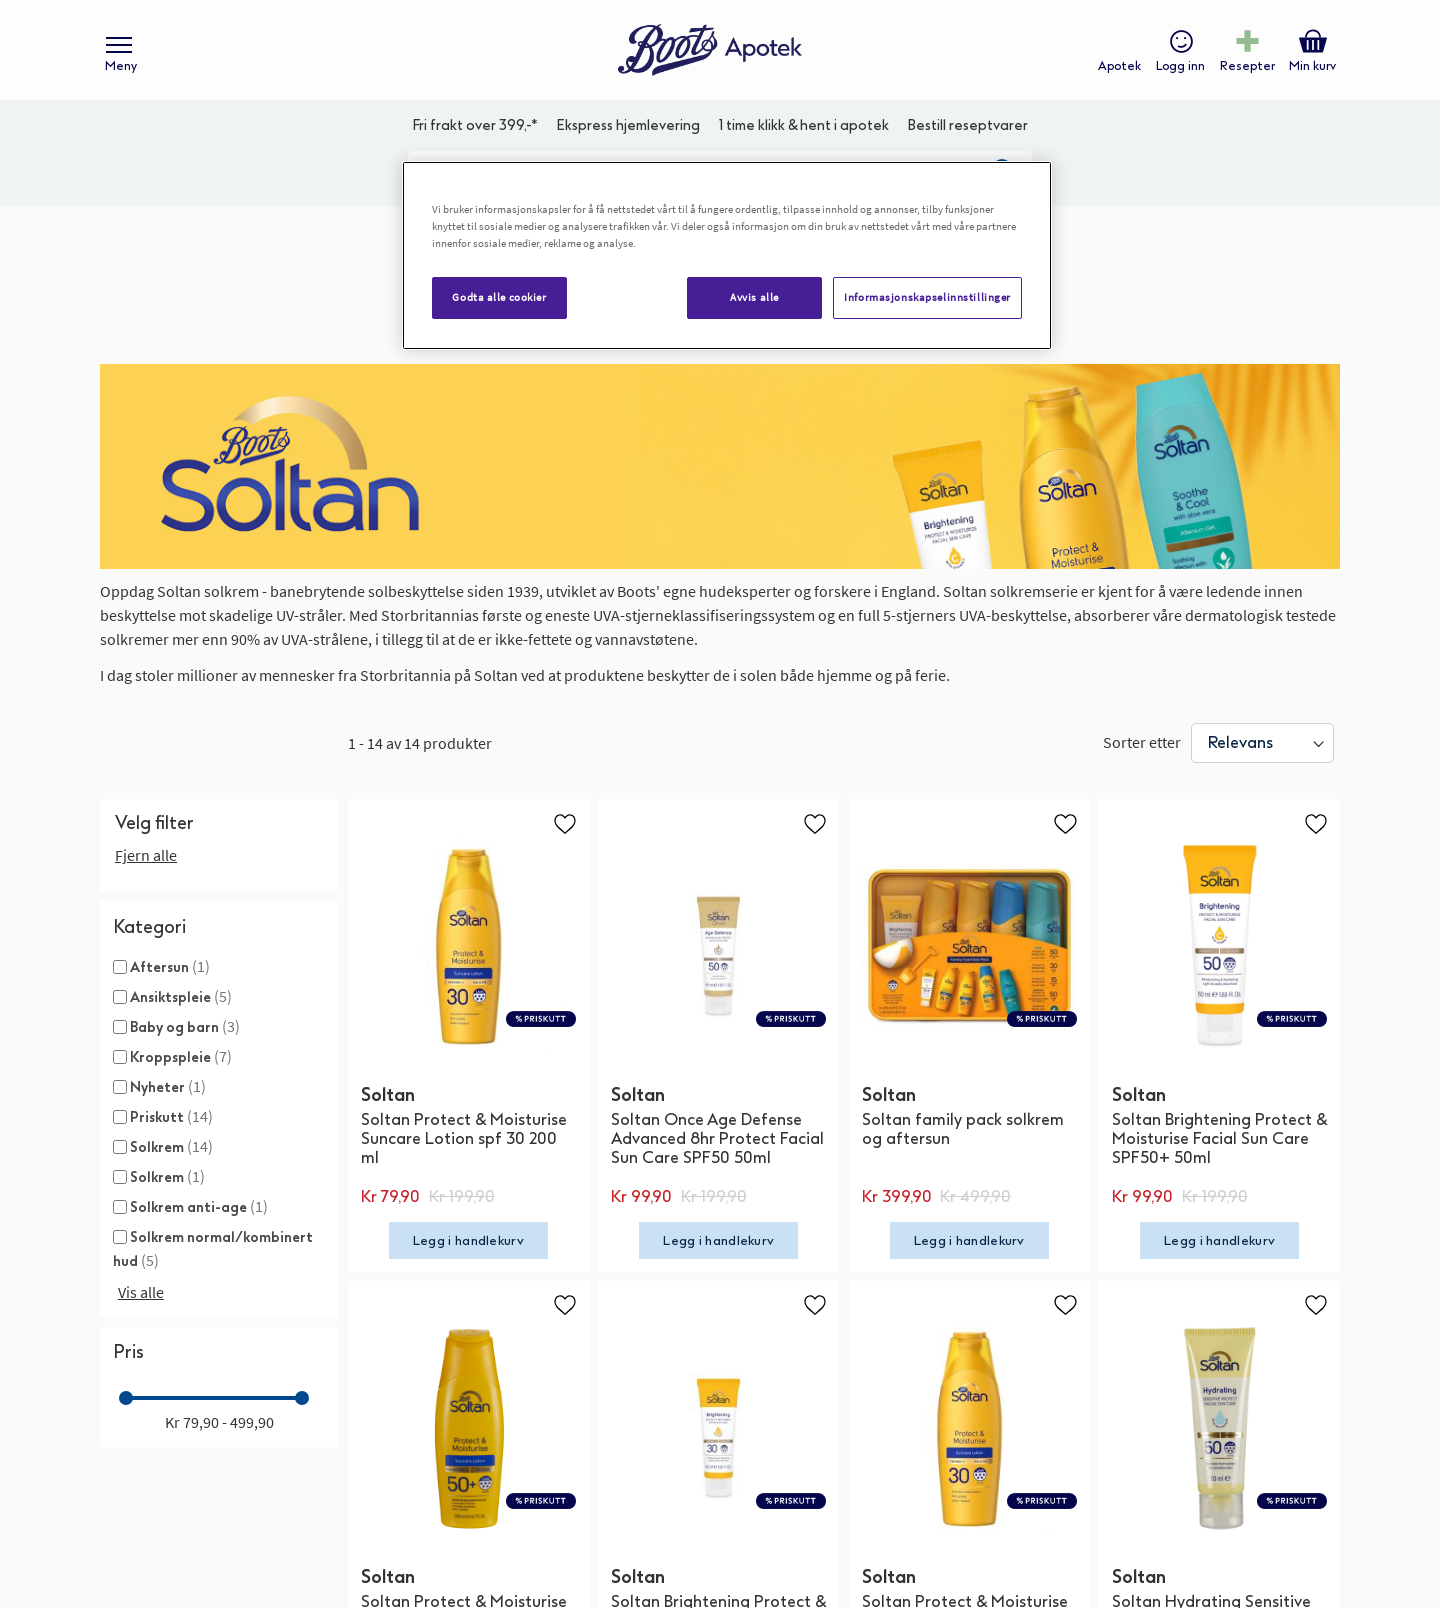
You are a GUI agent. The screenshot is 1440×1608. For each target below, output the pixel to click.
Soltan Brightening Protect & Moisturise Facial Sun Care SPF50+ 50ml (1219, 1138)
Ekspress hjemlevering (628, 125)
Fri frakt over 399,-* (475, 125)
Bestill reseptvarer (967, 125)
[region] (727, 255)
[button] (565, 823)
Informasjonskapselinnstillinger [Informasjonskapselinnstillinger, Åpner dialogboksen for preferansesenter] (927, 297)
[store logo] (710, 50)
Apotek (1119, 66)
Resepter (1247, 66)
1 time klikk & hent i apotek (804, 125)
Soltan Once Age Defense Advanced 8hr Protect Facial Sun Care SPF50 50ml (717, 1138)
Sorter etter (1142, 742)
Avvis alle (754, 297)
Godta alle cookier (499, 297)
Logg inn (1180, 66)
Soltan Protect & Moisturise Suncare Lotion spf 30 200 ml (464, 1138)
